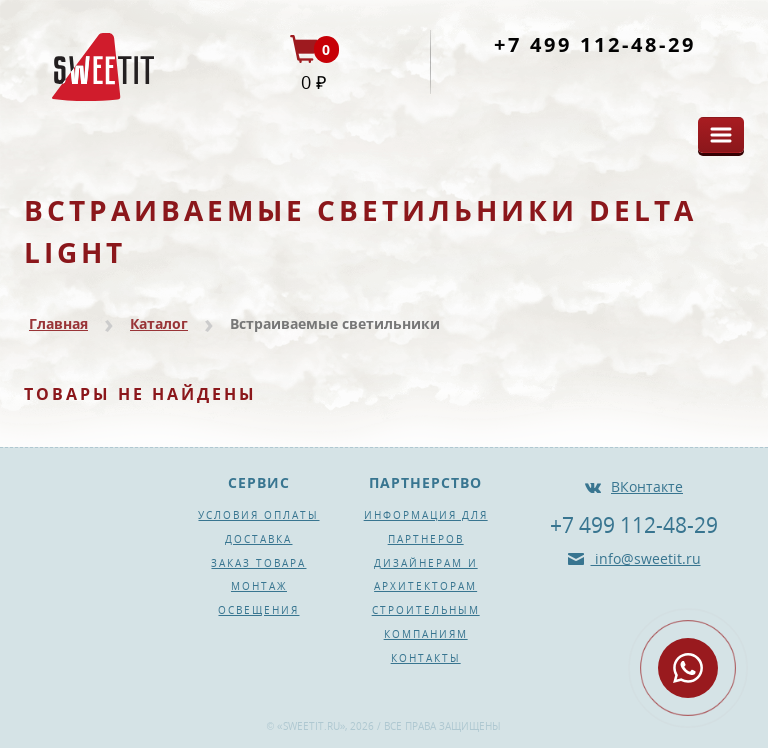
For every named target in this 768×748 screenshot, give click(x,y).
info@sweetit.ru (646, 558)
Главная (58, 323)
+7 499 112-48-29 (595, 44)
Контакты (426, 658)
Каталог (159, 323)
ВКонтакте (647, 486)
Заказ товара (258, 563)
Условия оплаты (258, 515)
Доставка (258, 539)
